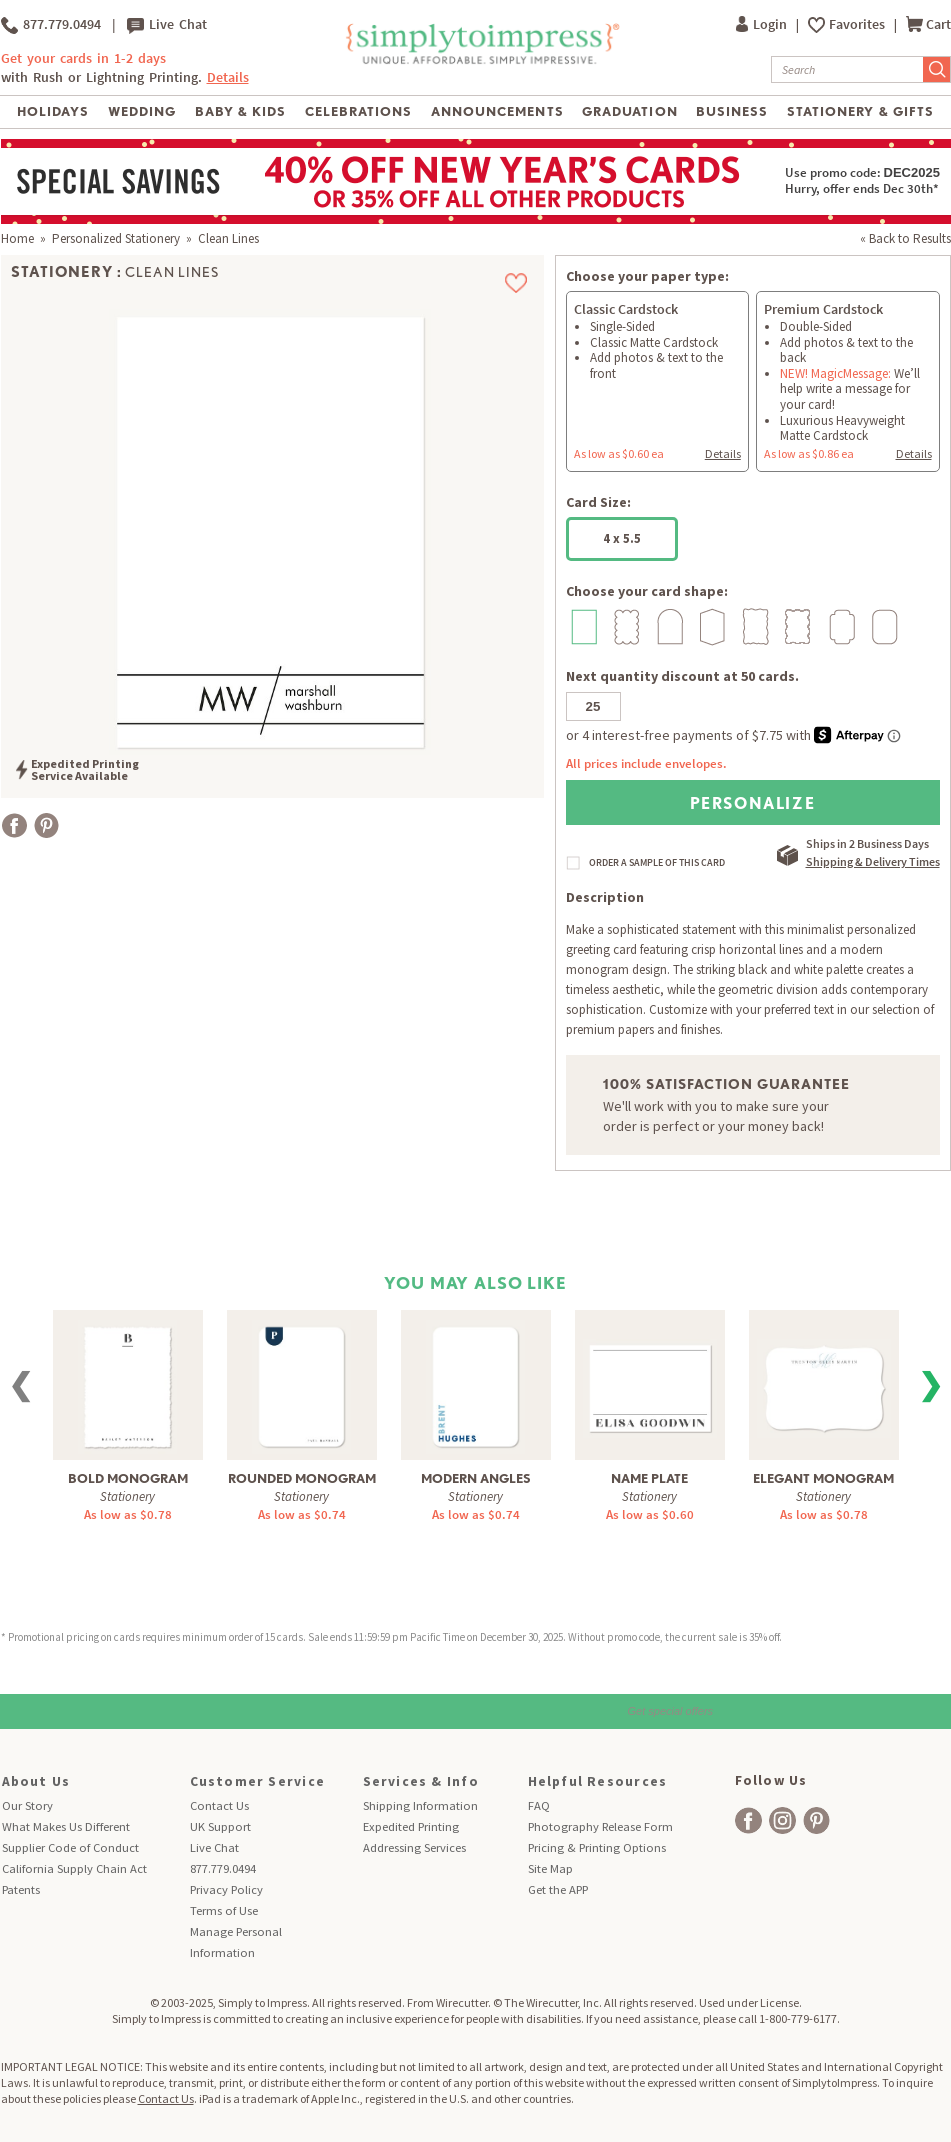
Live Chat (167, 25)
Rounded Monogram (302, 1478)
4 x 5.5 (622, 538)
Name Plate (649, 1478)
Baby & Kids (240, 111)
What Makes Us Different (66, 1826)
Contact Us (219, 1805)
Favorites (858, 24)
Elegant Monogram (823, 1478)
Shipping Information (420, 1805)
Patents (21, 1889)
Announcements (497, 111)
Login (763, 24)
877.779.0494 (51, 25)
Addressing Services (414, 1847)
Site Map (550, 1868)
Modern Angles (476, 1478)
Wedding (142, 111)
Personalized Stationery (116, 238)
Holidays (53, 111)
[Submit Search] (937, 69)
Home (17, 238)
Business (732, 111)
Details (228, 77)
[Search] (847, 69)
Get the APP (558, 1889)
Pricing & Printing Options (597, 1847)
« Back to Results (905, 238)
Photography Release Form (600, 1826)
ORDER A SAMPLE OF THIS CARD (657, 863)
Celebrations (358, 111)
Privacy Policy (226, 1889)
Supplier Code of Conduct (70, 1847)
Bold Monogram (128, 1478)
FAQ (539, 1805)
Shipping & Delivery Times (873, 861)
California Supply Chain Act (74, 1868)
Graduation (629, 111)
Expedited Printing (411, 1826)
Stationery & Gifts (860, 111)
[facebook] (748, 1820)
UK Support (220, 1826)
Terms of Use (224, 1910)
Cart (928, 24)
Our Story (27, 1805)
